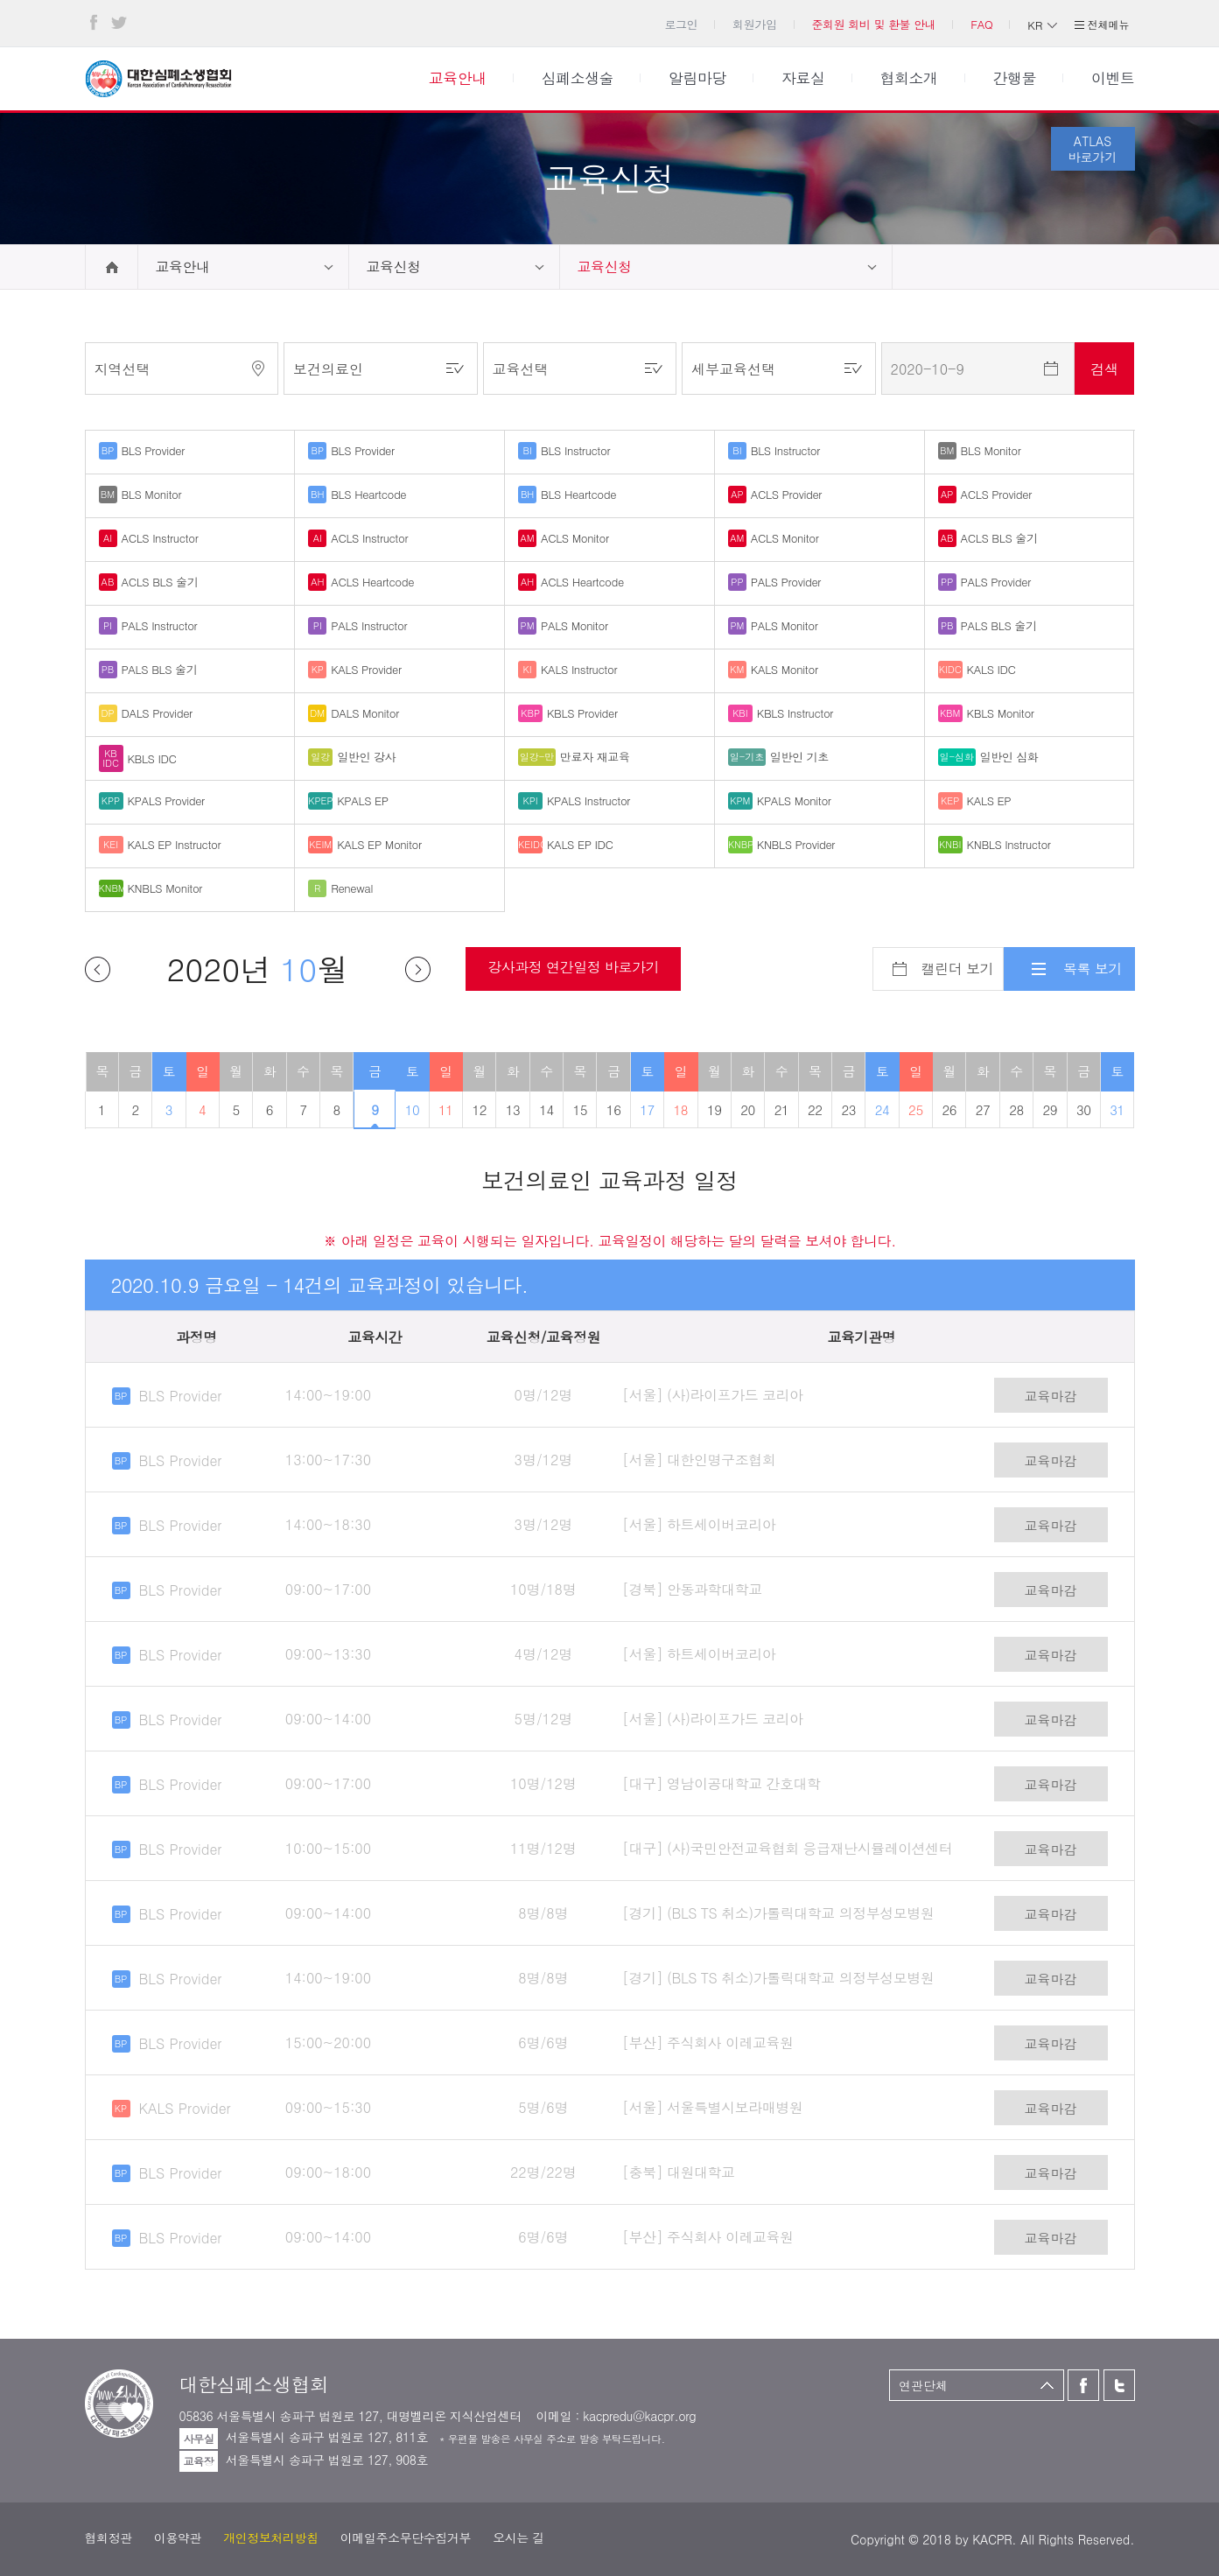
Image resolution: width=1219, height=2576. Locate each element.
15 (580, 1109)
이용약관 (177, 2537)
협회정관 (108, 2537)
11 (445, 1109)
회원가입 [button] (754, 24)
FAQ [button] (981, 24)
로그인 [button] (680, 24)
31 (1117, 1109)
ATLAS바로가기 (1092, 148)
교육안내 (183, 266)
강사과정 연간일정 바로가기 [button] (573, 967)
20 (747, 1109)
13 (513, 1109)
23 (848, 1109)
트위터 (119, 23)
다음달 (418, 969)
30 (1083, 1109)
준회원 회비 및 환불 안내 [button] (873, 24)
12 (479, 1109)
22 (815, 1109)
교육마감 (1051, 1395)
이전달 (97, 969)
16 (613, 1109)
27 (983, 1109)
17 (647, 1109)
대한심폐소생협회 (158, 78)
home (111, 267)
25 (915, 1109)
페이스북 (93, 23)
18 (681, 1109)
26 (949, 1109)
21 (781, 1109)
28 (1016, 1109)
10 (412, 1109)
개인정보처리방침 (271, 2537)
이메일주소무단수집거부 (405, 2537)
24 (882, 1109)
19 (714, 1109)
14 (546, 1109)
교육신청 (394, 266)
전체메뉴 (1109, 24)
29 (1050, 1109)
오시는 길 (518, 2537)
